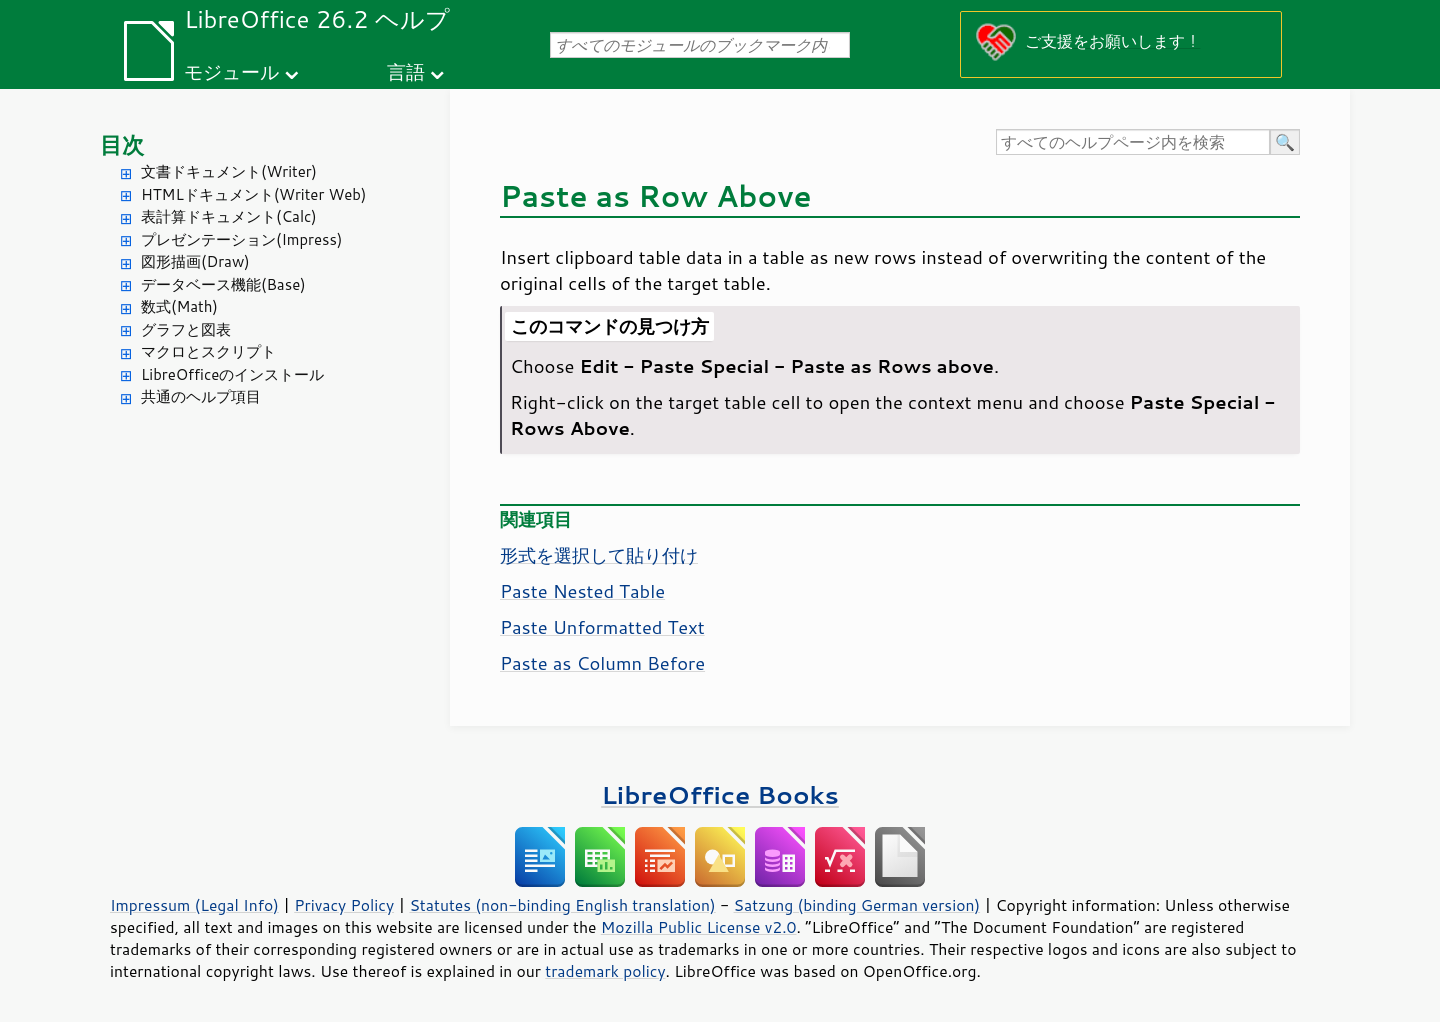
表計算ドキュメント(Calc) (229, 216)
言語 (406, 71)
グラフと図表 (186, 329)
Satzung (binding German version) (857, 905)
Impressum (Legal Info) (194, 905)
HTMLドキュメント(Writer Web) (253, 194)
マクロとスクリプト (208, 351)
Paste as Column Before (602, 663)
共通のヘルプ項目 (201, 396)
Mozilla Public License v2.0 (699, 927)
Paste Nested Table (582, 591)
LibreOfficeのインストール (232, 374)
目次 (122, 144)
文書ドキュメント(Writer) (229, 171)
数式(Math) (179, 306)
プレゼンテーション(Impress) (241, 239)
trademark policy (605, 971)
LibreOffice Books (720, 794)
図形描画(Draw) (195, 261)
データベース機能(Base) (223, 284)
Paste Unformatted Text (602, 627)
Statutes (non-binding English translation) (562, 905)
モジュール (231, 71)
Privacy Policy (344, 905)
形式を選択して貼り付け (599, 555)
